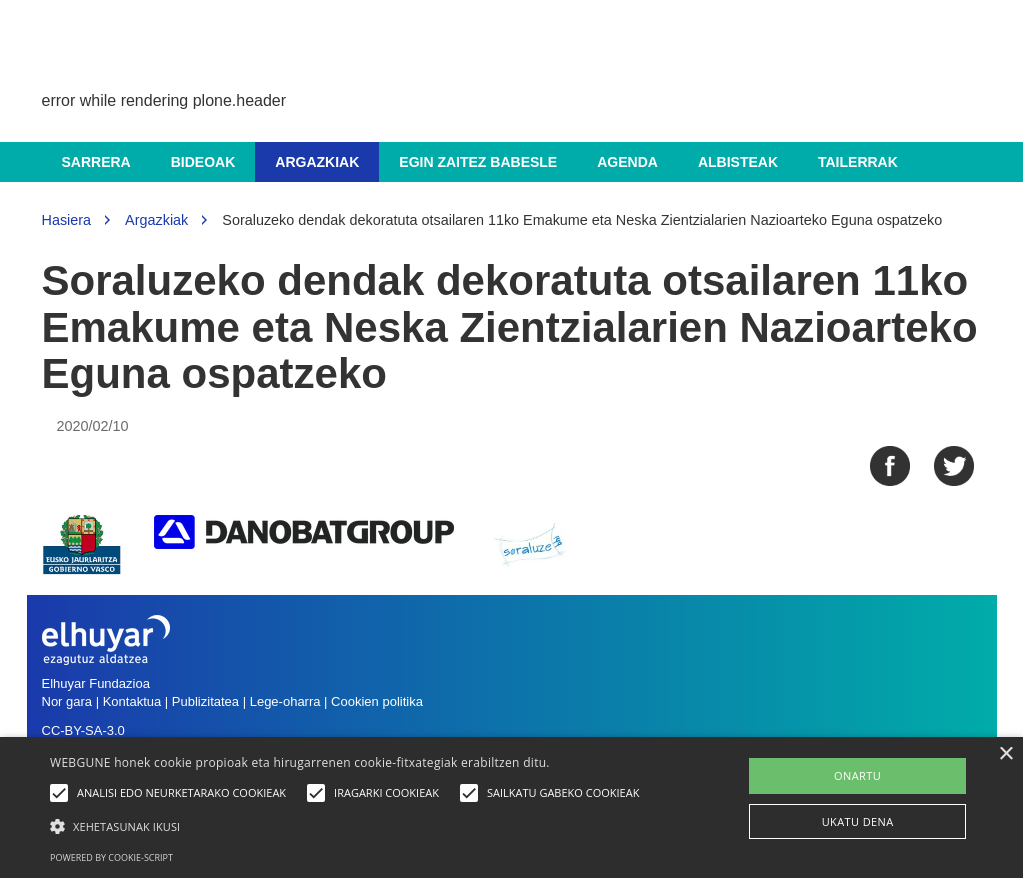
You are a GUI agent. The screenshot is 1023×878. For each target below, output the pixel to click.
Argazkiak (317, 162)
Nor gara (67, 701)
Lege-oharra (285, 701)
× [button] (1005, 754)
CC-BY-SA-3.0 (83, 730)
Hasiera (67, 220)
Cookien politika (377, 701)
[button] (349, 825)
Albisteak (738, 162)
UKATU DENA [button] (858, 821)
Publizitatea (205, 701)
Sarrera (96, 162)
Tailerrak (858, 162)
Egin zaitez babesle (478, 162)
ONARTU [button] (857, 775)
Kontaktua (132, 701)
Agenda (627, 162)
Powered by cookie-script (111, 857)
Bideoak (203, 162)
